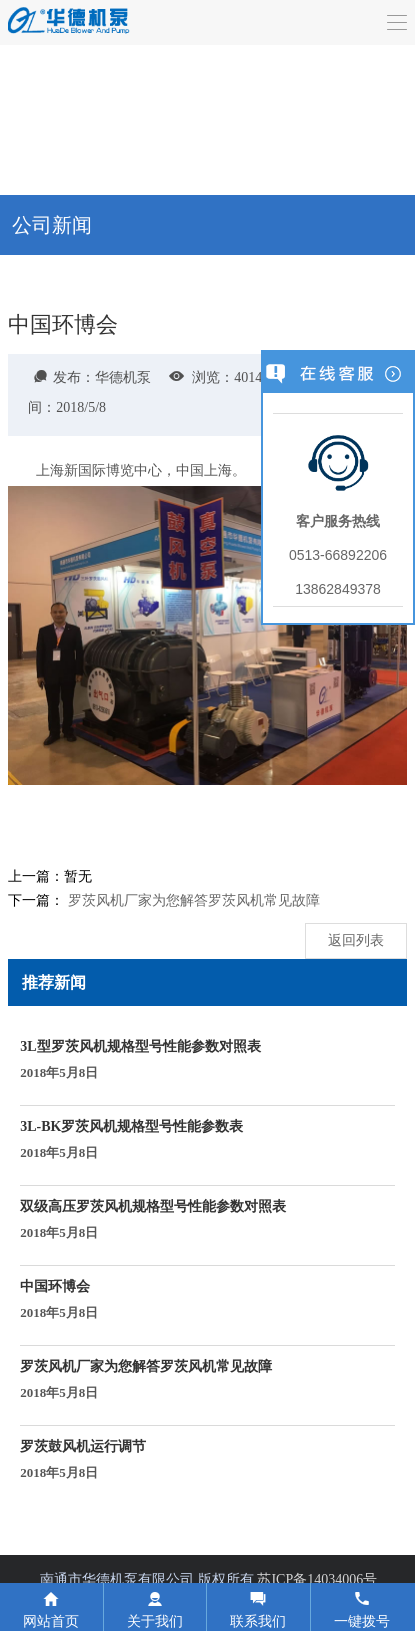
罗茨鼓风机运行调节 (83, 1461)
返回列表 (356, 940)
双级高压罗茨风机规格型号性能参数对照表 (153, 1221)
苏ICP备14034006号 (317, 1579)
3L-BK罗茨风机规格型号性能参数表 (131, 1141)
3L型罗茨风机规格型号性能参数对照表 (140, 1061)
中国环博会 (59, 1301)
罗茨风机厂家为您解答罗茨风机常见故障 (194, 900)
